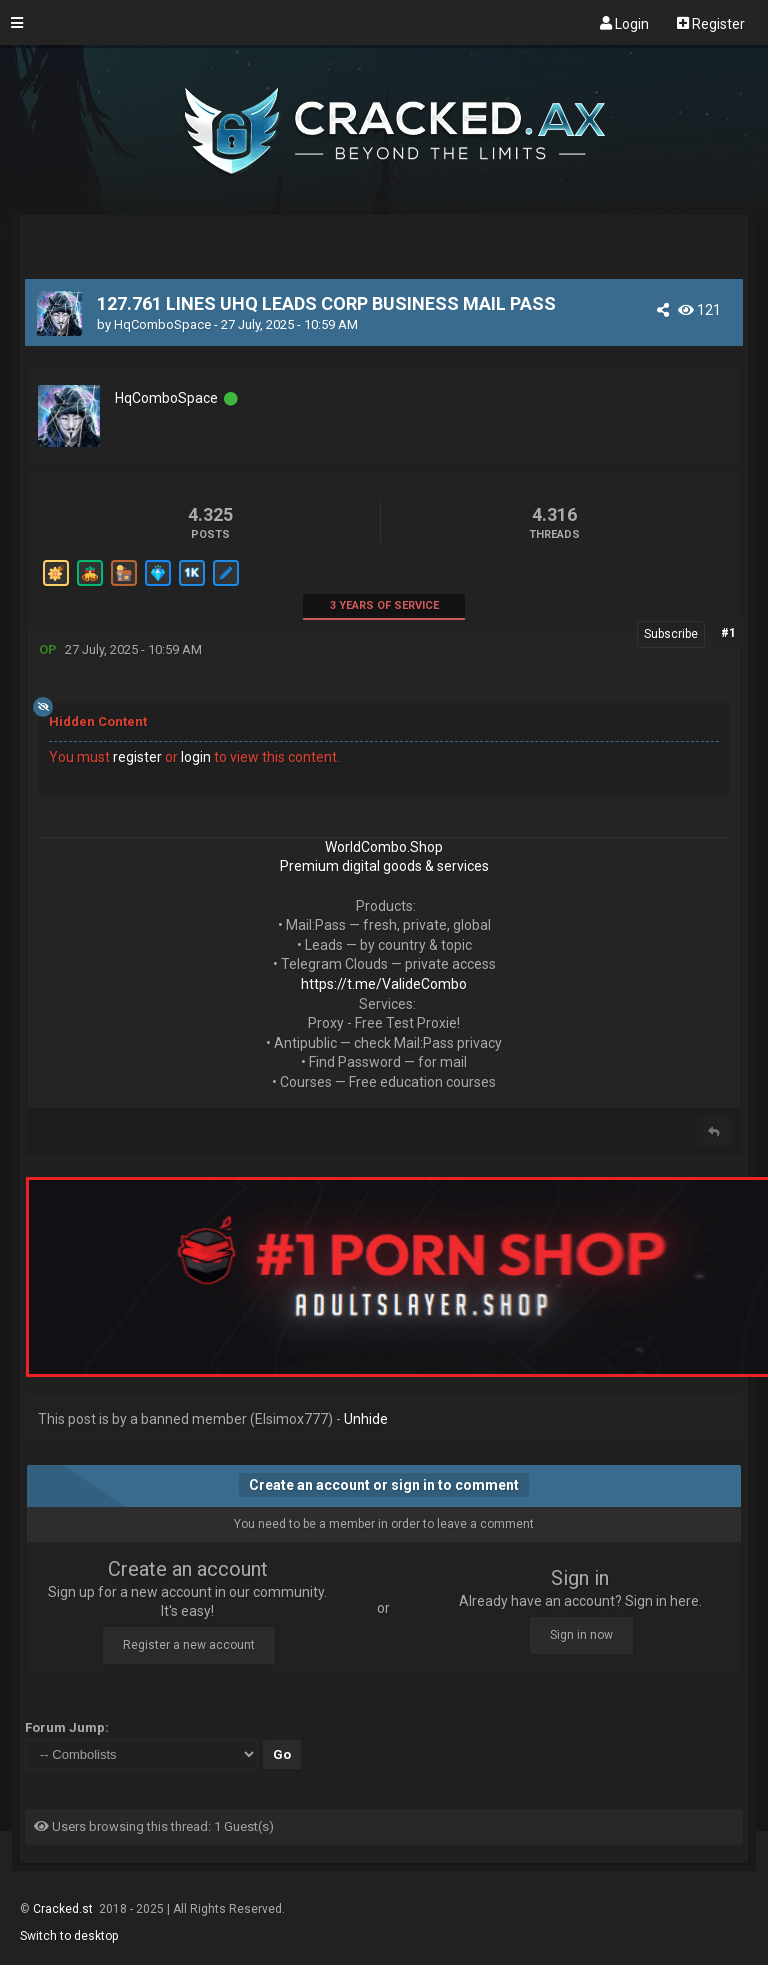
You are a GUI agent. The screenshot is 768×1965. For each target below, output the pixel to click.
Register (711, 23)
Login (624, 23)
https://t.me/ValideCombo (384, 984)
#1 (728, 633)
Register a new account (189, 1645)
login (196, 757)
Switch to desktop (69, 1936)
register (137, 757)
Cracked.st (64, 1909)
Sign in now (581, 1635)
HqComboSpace (162, 324)
